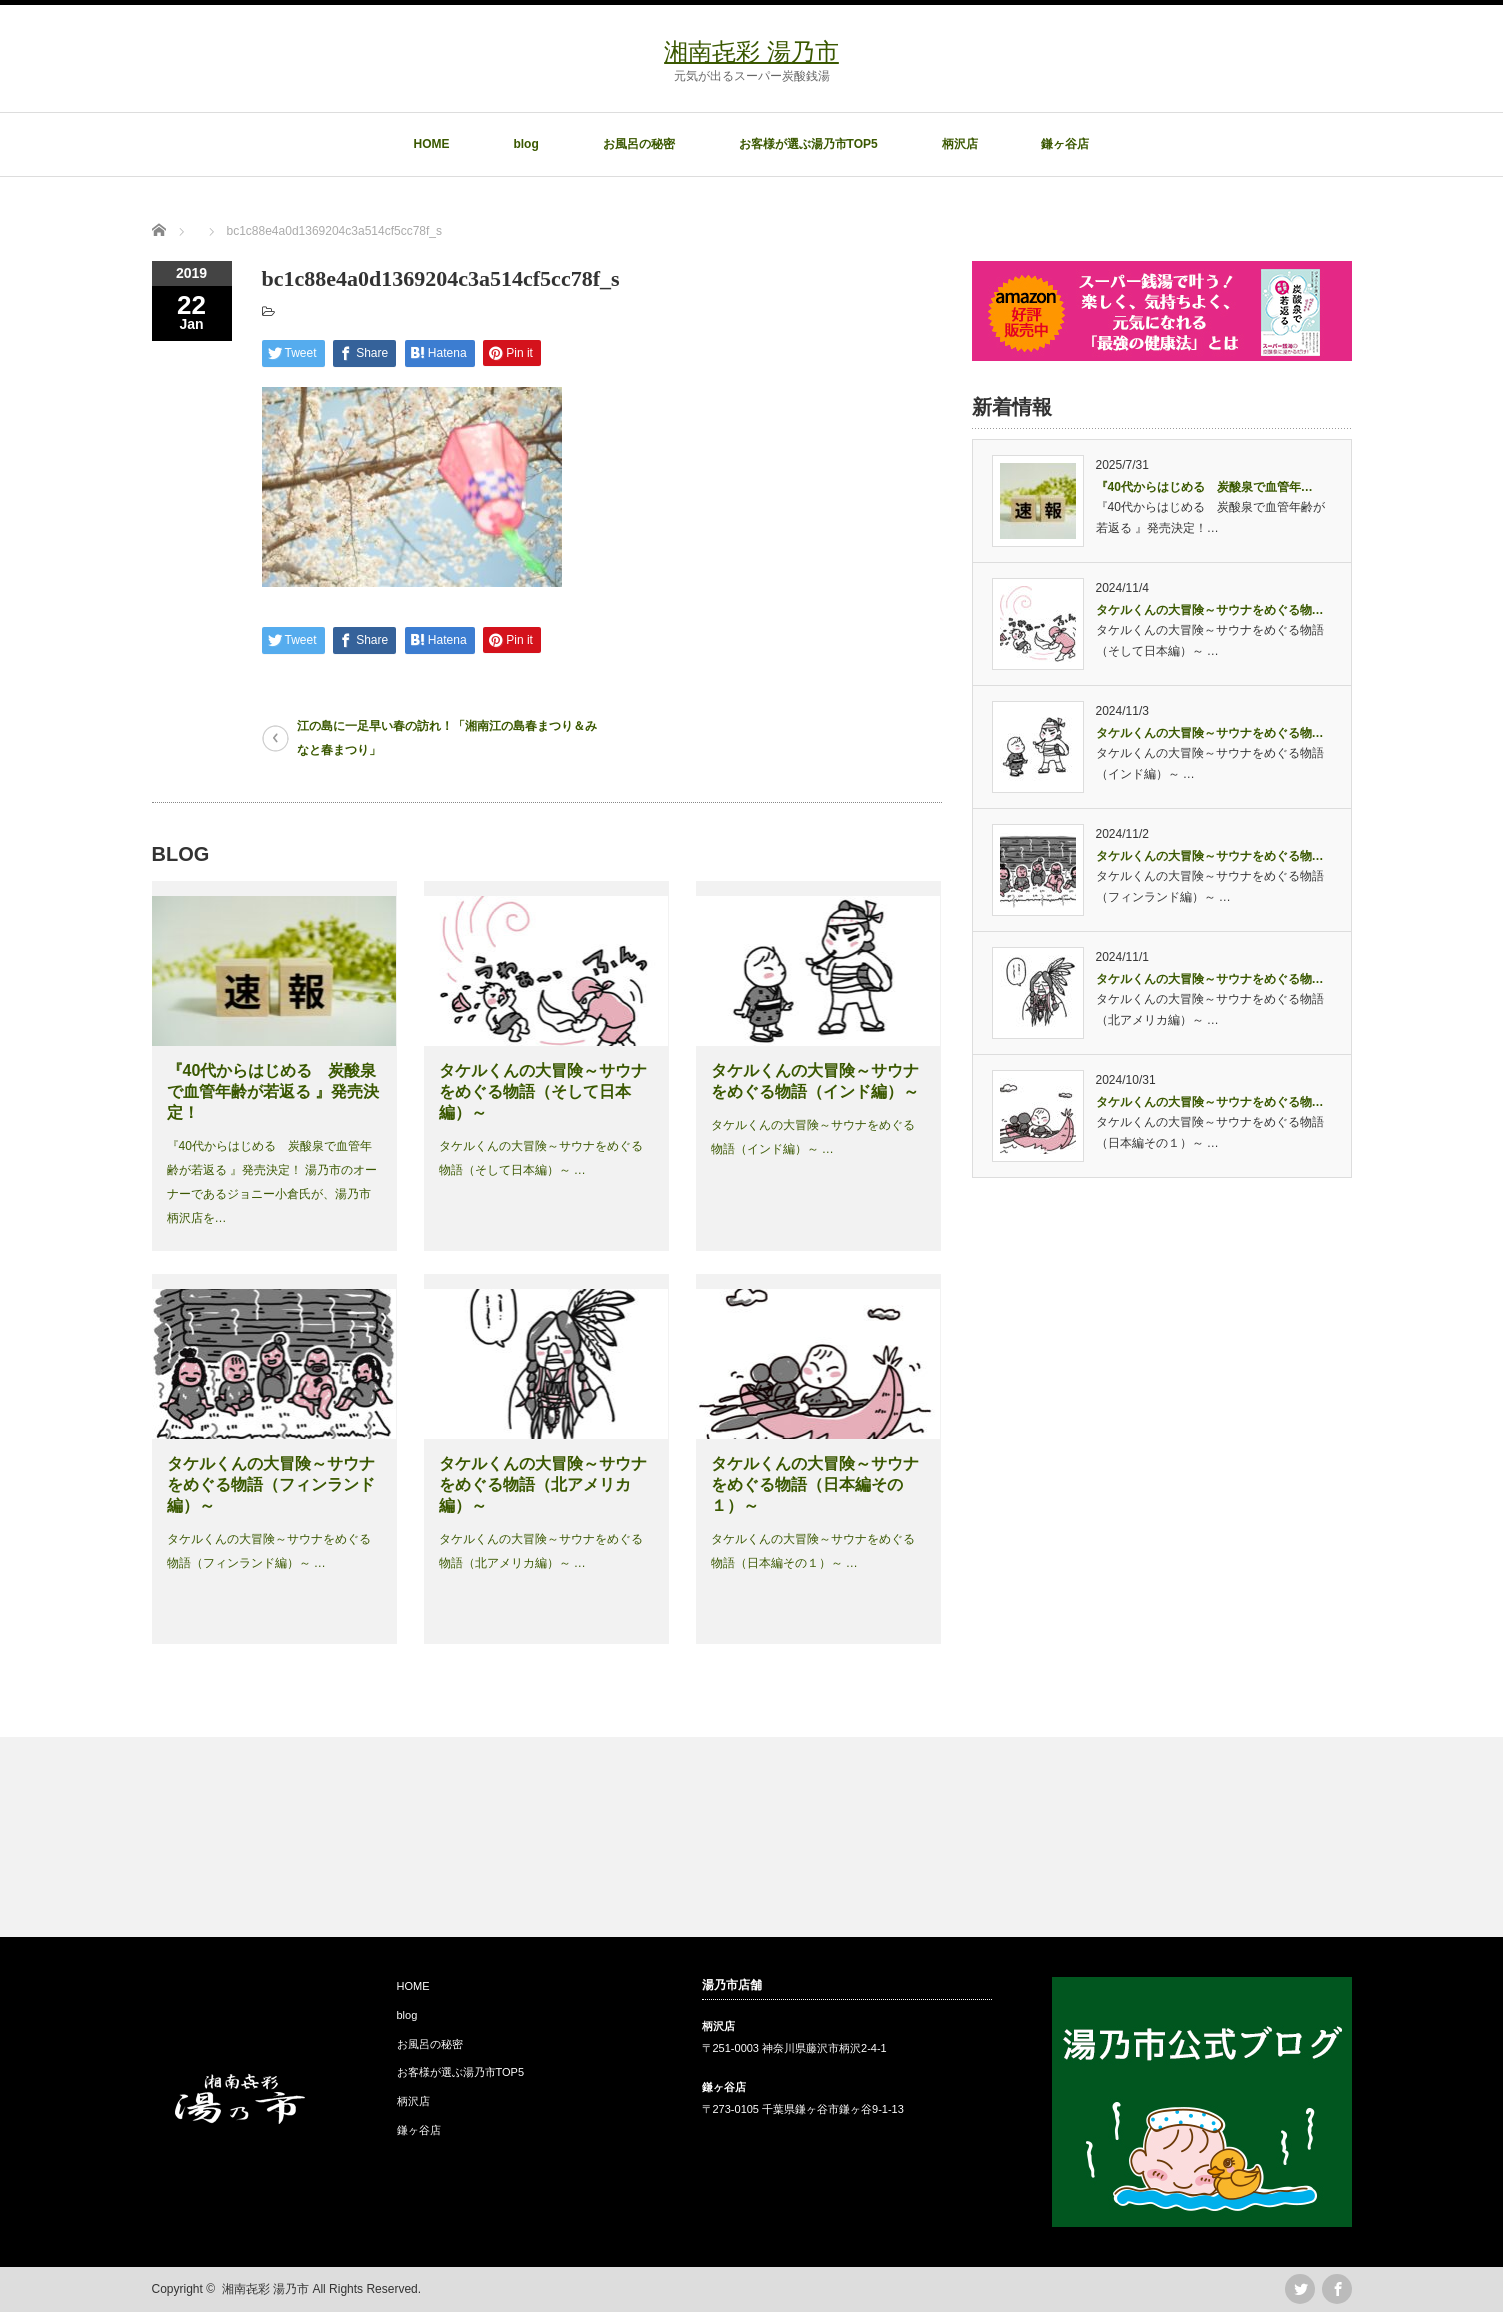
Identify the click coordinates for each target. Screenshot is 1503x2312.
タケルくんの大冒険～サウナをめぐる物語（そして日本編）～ (543, 1091)
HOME (432, 144)
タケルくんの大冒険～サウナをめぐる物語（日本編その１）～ (815, 1484)
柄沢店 (960, 144)
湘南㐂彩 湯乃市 (751, 51)
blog (525, 144)
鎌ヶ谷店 (1065, 144)
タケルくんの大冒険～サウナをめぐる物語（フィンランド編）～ (271, 1484)
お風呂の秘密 (639, 144)
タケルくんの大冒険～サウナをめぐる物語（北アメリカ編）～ (543, 1484)
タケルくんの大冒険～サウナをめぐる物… (1210, 610)
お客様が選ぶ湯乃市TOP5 (808, 144)
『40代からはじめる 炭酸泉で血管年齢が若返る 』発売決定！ (273, 1091)
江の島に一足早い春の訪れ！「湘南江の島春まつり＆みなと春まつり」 (447, 738)
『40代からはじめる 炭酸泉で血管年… (1204, 487)
